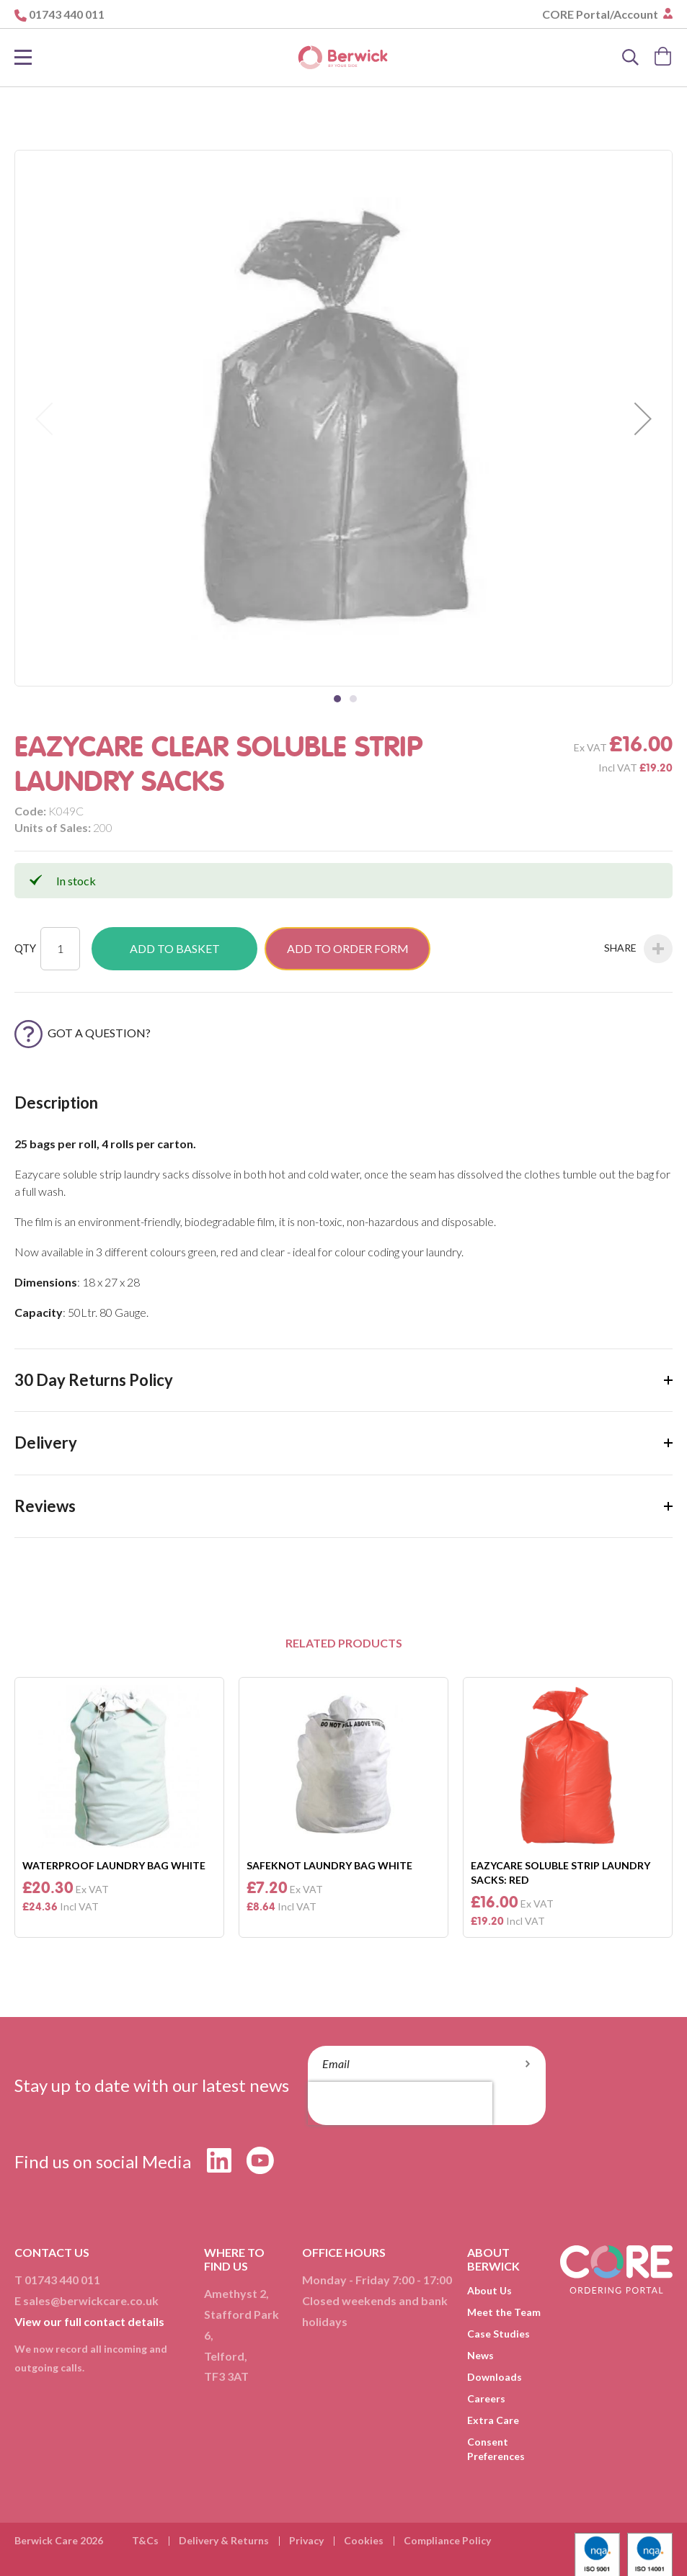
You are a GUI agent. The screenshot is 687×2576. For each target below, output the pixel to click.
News (480, 2355)
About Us (489, 2290)
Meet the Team (504, 2312)
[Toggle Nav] (23, 57)
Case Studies (498, 2333)
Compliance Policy (447, 2540)
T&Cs (145, 2540)
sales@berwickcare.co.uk (91, 2300)
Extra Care (493, 2420)
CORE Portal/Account (601, 14)
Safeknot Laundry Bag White (329, 1865)
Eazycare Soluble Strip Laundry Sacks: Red (560, 1872)
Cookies (364, 2540)
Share (638, 948)
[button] (643, 418)
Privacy (306, 2540)
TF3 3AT (226, 2376)
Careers (486, 2398)
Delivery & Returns (224, 2540)
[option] (119, 1807)
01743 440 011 (67, 14)
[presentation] (400, 2103)
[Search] (631, 57)
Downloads (494, 2377)
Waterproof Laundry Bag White (113, 1865)
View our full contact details (89, 2321)
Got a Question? (82, 1032)
